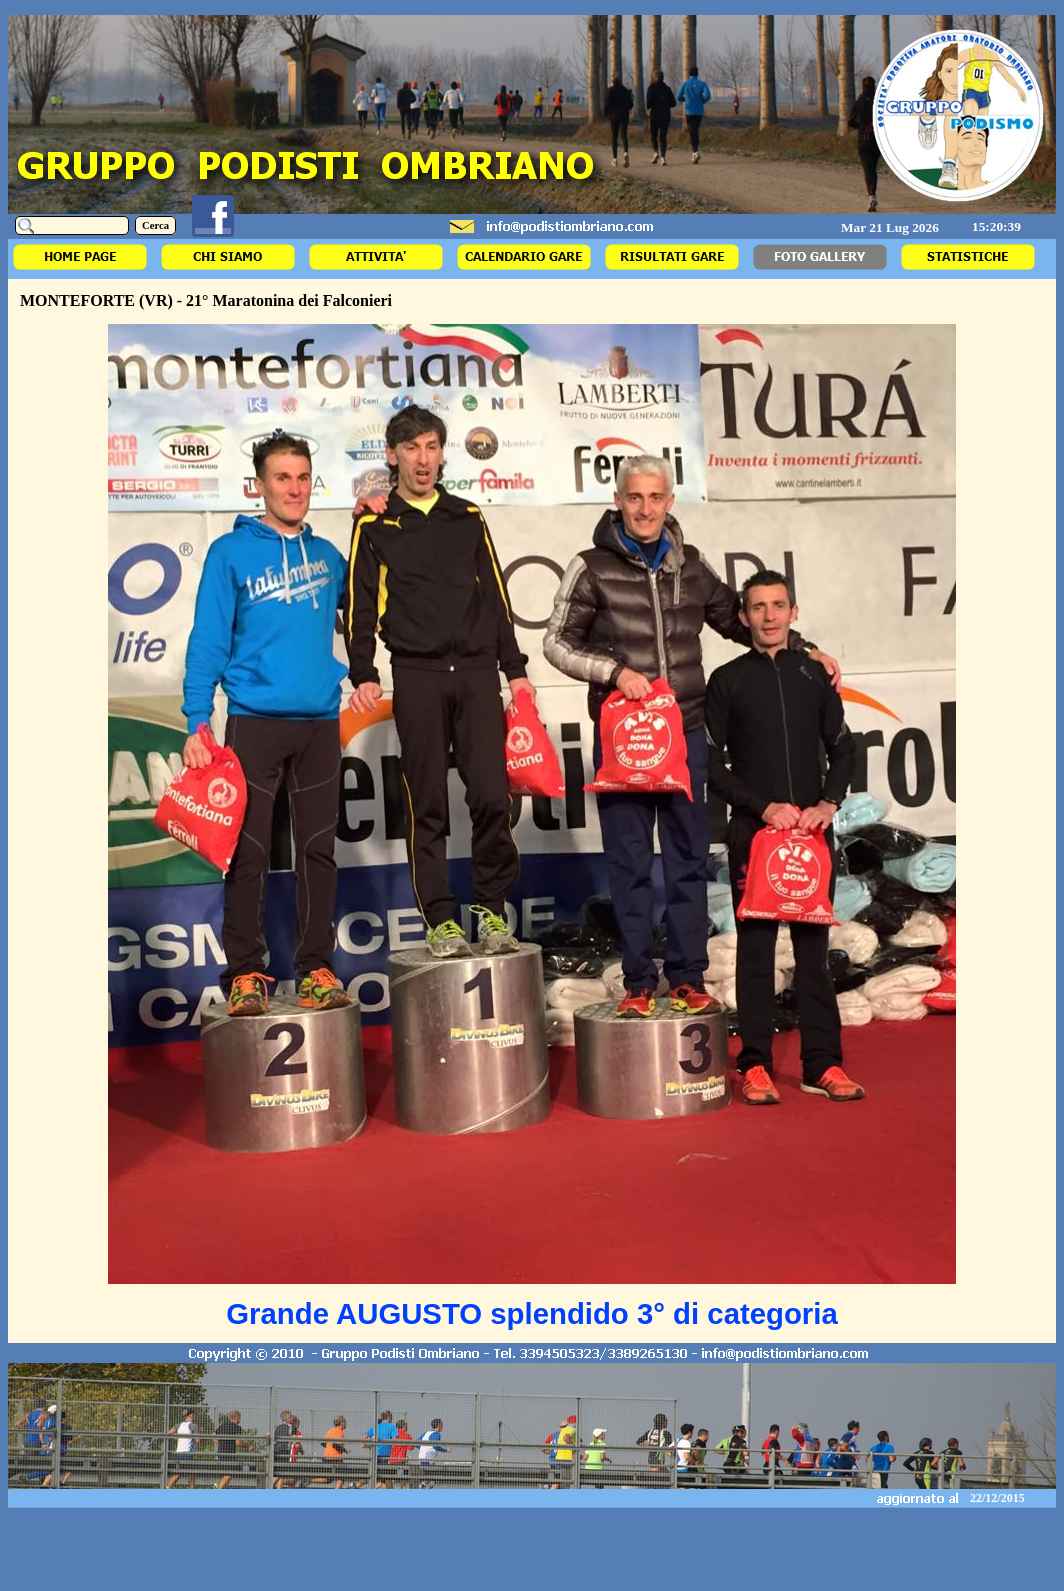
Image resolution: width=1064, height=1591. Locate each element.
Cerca (155, 225)
